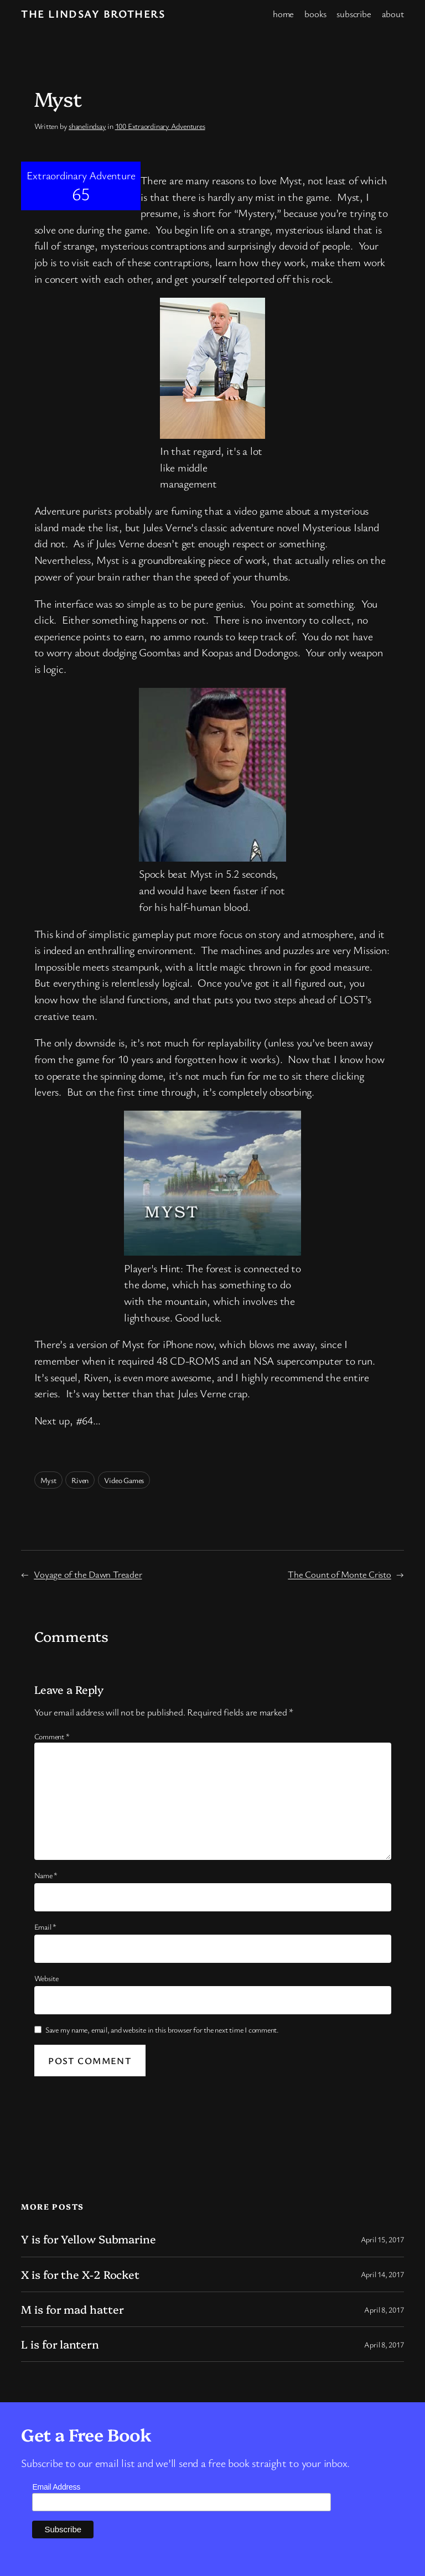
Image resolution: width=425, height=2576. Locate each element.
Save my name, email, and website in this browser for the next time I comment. (162, 2029)
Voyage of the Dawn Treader (88, 1574)
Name (46, 1875)
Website (46, 1978)
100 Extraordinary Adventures (160, 126)
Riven (80, 1480)
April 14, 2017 (382, 2274)
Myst (48, 1480)
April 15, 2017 (382, 2239)
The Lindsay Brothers (93, 13)
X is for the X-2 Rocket (80, 2274)
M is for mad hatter (72, 2309)
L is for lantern (60, 2344)
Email (45, 1926)
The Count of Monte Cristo (339, 1574)
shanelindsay (87, 126)
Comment (52, 1736)
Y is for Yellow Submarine (88, 2239)
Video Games (124, 1480)
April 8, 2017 (383, 2309)
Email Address (56, 2486)
